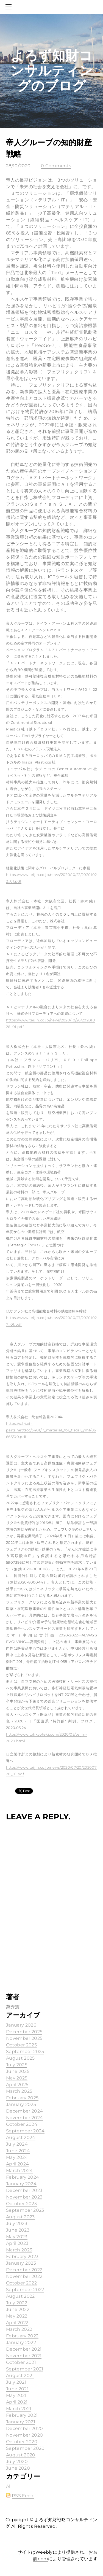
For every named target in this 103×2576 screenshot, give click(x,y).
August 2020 (20, 2455)
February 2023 (22, 2256)
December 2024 (24, 2111)
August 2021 (20, 2375)
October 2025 (21, 2045)
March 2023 (19, 2250)
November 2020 (24, 2435)
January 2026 (21, 2025)
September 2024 (25, 2130)
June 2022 (17, 2309)
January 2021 (20, 2421)
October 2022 (21, 2283)
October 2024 (21, 2124)
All (9, 2486)
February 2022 (22, 2335)
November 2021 (23, 2355)
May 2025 (16, 2078)
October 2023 (21, 2203)
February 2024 (22, 2177)
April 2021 (16, 2402)
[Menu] (9, 6)
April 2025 (17, 2084)
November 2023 (24, 2197)
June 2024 (18, 2150)
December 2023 (24, 2190)
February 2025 (22, 2097)
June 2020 (18, 2468)
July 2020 (17, 2461)
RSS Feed (23, 2495)
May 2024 (17, 2157)
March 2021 (18, 2408)
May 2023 (16, 2236)
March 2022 (19, 2329)
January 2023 (21, 2263)
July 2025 (16, 2064)
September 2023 (25, 2210)
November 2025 (24, 2038)
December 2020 (24, 2428)
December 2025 (24, 2031)
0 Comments (56, 165)
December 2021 (23, 2349)
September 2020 (25, 2448)
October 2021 (21, 2362)
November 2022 (24, 2276)
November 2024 (24, 2117)
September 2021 (24, 2369)
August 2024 (20, 2137)
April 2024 (17, 2164)
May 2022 (16, 2316)
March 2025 (19, 2091)
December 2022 (24, 2269)
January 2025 (21, 2104)
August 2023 (20, 2216)
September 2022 (25, 2289)
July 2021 (16, 2382)
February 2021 (22, 2415)
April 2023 (17, 2243)
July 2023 (16, 2223)
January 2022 (21, 2342)
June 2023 (17, 2230)
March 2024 (19, 2170)
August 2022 (20, 2296)
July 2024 (17, 2144)
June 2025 (17, 2071)
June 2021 (17, 2388)
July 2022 (16, 2302)
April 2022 (17, 2322)
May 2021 (16, 2395)
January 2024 (21, 2183)
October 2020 (21, 2441)
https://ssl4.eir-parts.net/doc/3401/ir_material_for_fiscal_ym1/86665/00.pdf (51, 1430)
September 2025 (25, 2051)
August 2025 (20, 2058)
